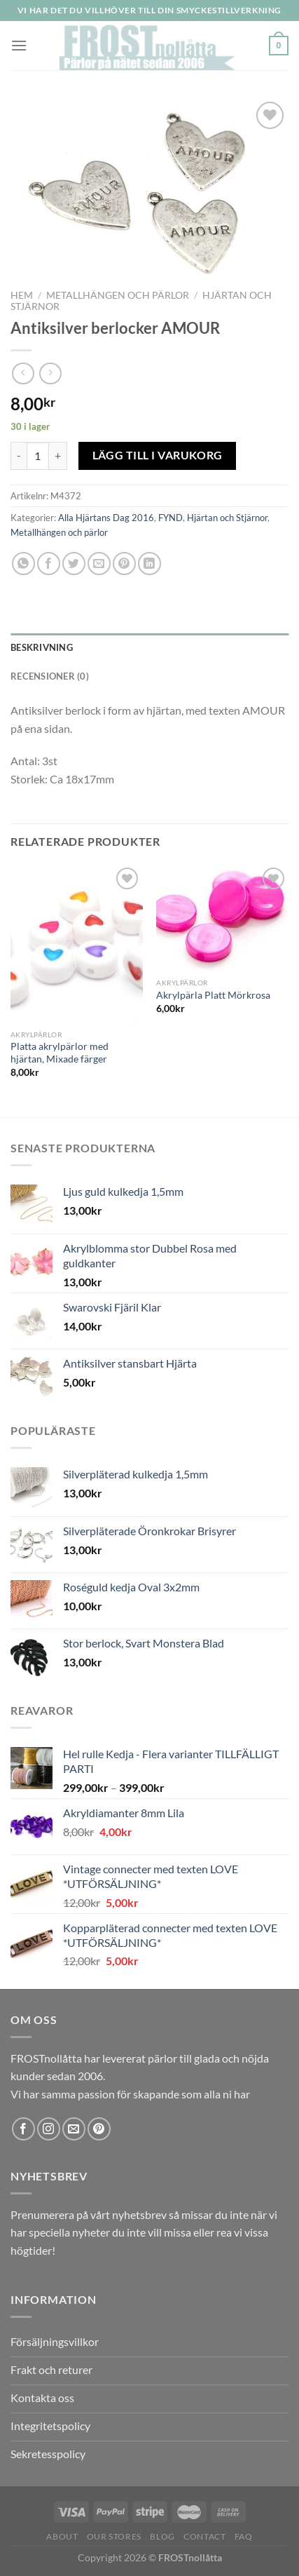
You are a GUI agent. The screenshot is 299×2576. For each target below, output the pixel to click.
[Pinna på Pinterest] (124, 563)
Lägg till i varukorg (157, 455)
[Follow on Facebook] (23, 2128)
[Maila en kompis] (99, 563)
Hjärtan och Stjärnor (227, 517)
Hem (22, 295)
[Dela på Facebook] (48, 563)
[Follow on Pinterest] (99, 2128)
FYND (170, 517)
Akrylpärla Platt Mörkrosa (213, 995)
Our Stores (114, 2536)
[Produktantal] (38, 456)
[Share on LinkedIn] (149, 563)
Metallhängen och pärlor (117, 295)
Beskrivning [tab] (42, 647)
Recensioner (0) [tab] (50, 676)
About (62, 2536)
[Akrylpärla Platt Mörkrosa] (222, 917)
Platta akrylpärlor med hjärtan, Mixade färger (60, 1053)
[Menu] (19, 45)
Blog (162, 2536)
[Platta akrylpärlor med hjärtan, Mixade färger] (77, 943)
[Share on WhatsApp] (23, 563)
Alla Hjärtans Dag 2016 (106, 517)
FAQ (244, 2536)
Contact (204, 2536)
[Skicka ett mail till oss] (73, 2128)
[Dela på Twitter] (73, 563)
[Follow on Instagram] (48, 2128)
